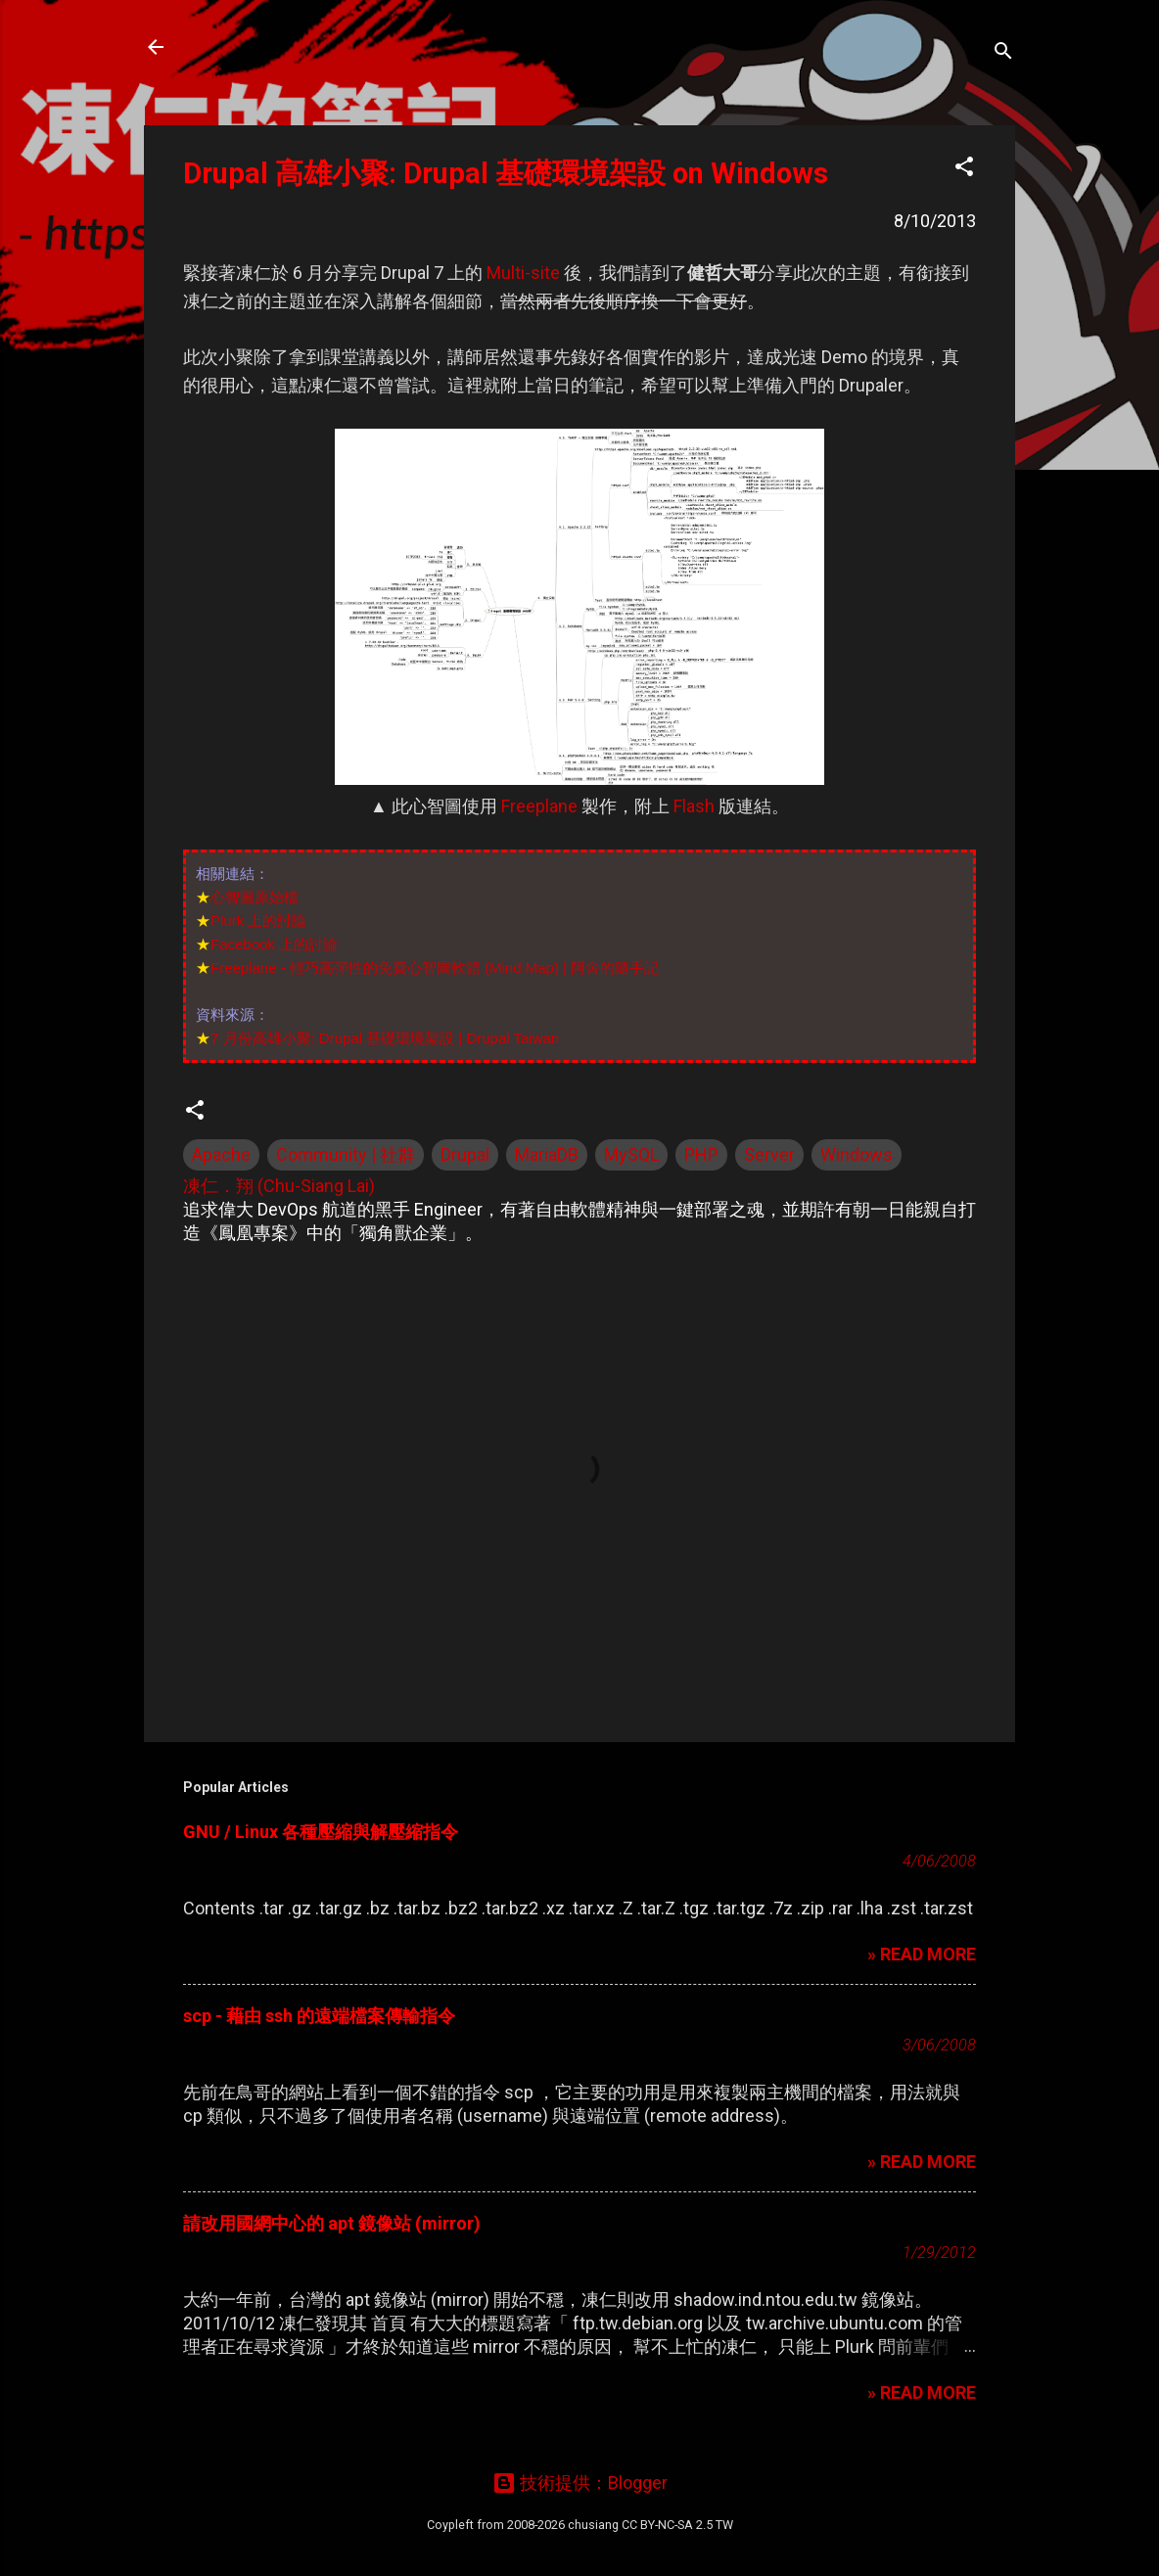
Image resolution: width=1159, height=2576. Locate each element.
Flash (694, 806)
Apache (221, 1154)
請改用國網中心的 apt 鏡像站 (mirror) (332, 2223)
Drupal (464, 1154)
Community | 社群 (345, 1154)
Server (769, 1154)
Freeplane (539, 806)
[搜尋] (1003, 53)
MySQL (631, 1154)
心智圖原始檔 (254, 897)
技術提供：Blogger (580, 2482)
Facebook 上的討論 (274, 944)
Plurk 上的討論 (258, 920)
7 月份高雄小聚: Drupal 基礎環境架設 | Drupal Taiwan (384, 1038)
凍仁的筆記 (249, 47)
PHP (701, 1154)
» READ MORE (921, 1954)
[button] (964, 169)
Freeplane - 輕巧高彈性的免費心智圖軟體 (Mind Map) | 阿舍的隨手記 (434, 967)
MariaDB (547, 1154)
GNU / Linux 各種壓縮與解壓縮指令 (320, 1831)
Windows (856, 1154)
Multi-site (523, 272)
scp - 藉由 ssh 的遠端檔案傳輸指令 (319, 2015)
